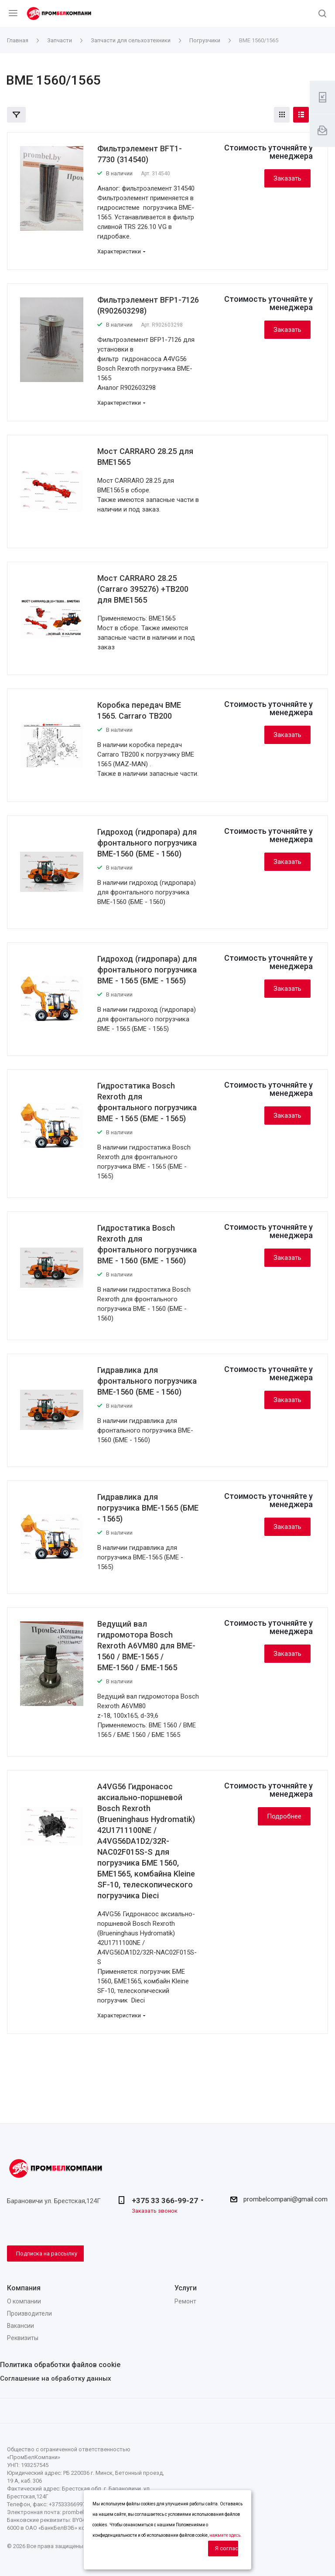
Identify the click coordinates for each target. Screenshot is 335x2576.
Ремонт (185, 2301)
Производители (29, 2313)
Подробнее (284, 1816)
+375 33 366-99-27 (165, 2200)
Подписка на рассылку (46, 2253)
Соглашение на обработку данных (55, 2378)
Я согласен (226, 2548)
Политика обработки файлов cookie (60, 2365)
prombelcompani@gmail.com (285, 2199)
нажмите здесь (224, 2535)
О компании (24, 2301)
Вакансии (20, 2325)
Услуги (185, 2288)
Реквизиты (22, 2337)
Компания (24, 2288)
